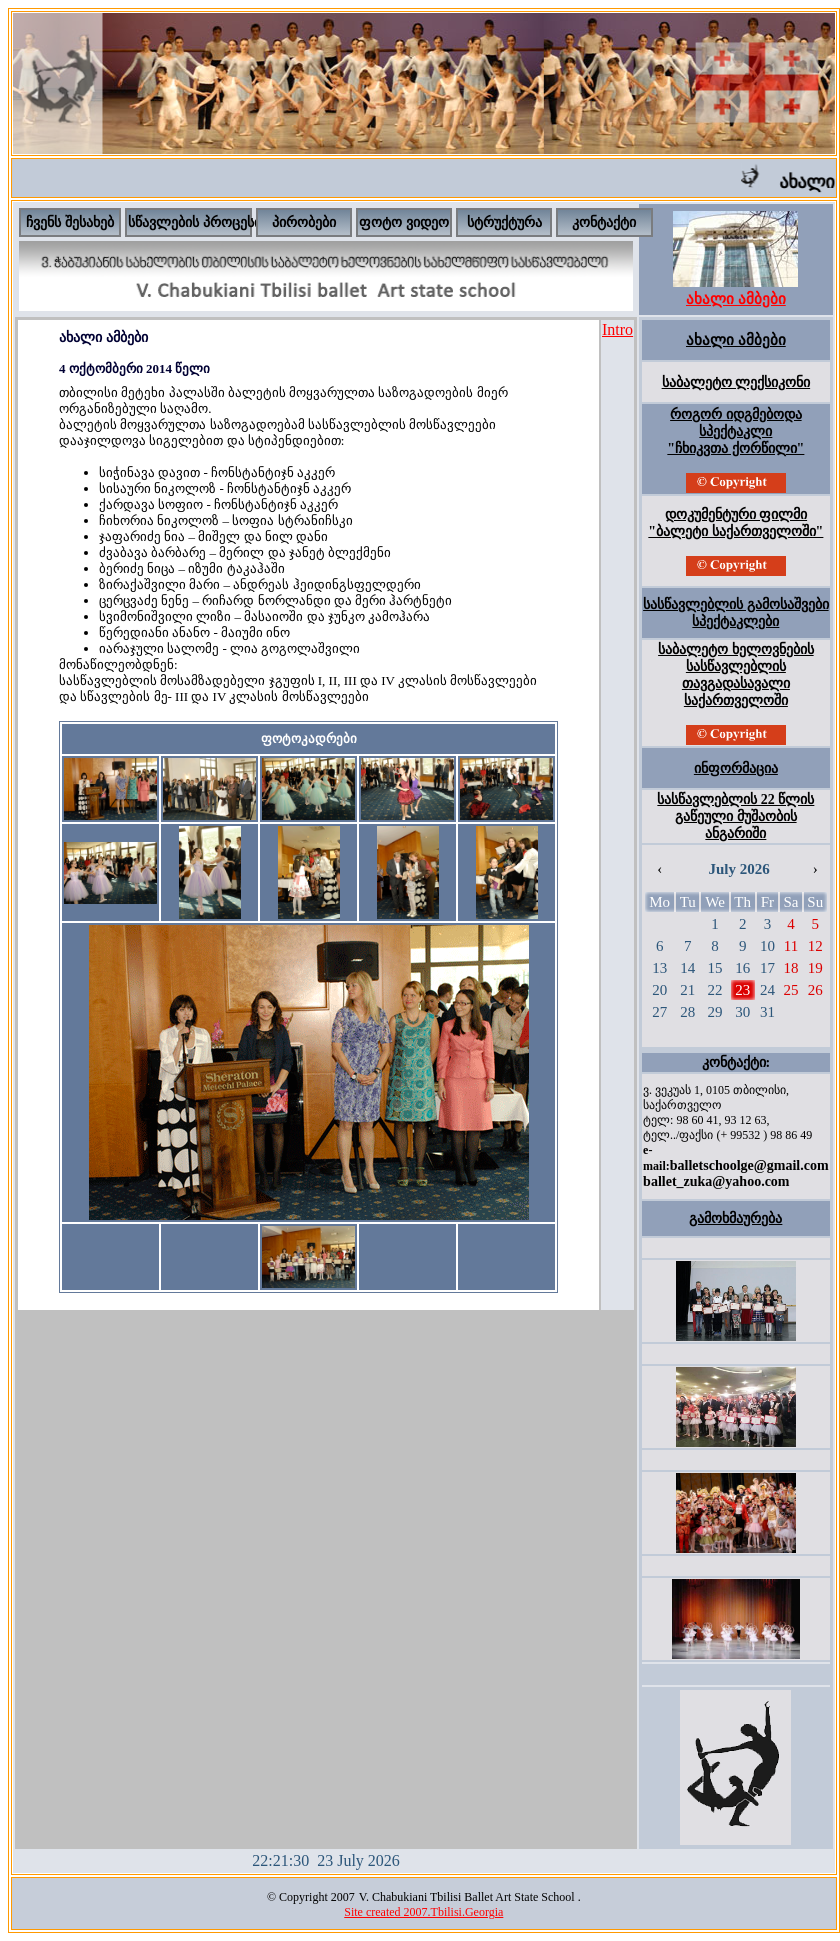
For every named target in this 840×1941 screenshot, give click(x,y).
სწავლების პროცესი (194, 222)
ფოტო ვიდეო (404, 222)
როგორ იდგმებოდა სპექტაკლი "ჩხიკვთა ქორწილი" (735, 431)
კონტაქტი (604, 222)
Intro (617, 329)
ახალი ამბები (736, 340)
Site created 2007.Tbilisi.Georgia (423, 1912)
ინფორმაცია (736, 768)
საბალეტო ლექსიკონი (736, 382)
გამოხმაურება (735, 1218)
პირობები (304, 222)
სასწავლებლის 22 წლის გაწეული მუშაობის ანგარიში (735, 816)
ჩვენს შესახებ (70, 222)
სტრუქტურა (504, 222)
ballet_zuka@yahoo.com (716, 1181)
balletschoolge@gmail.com (749, 1165)
